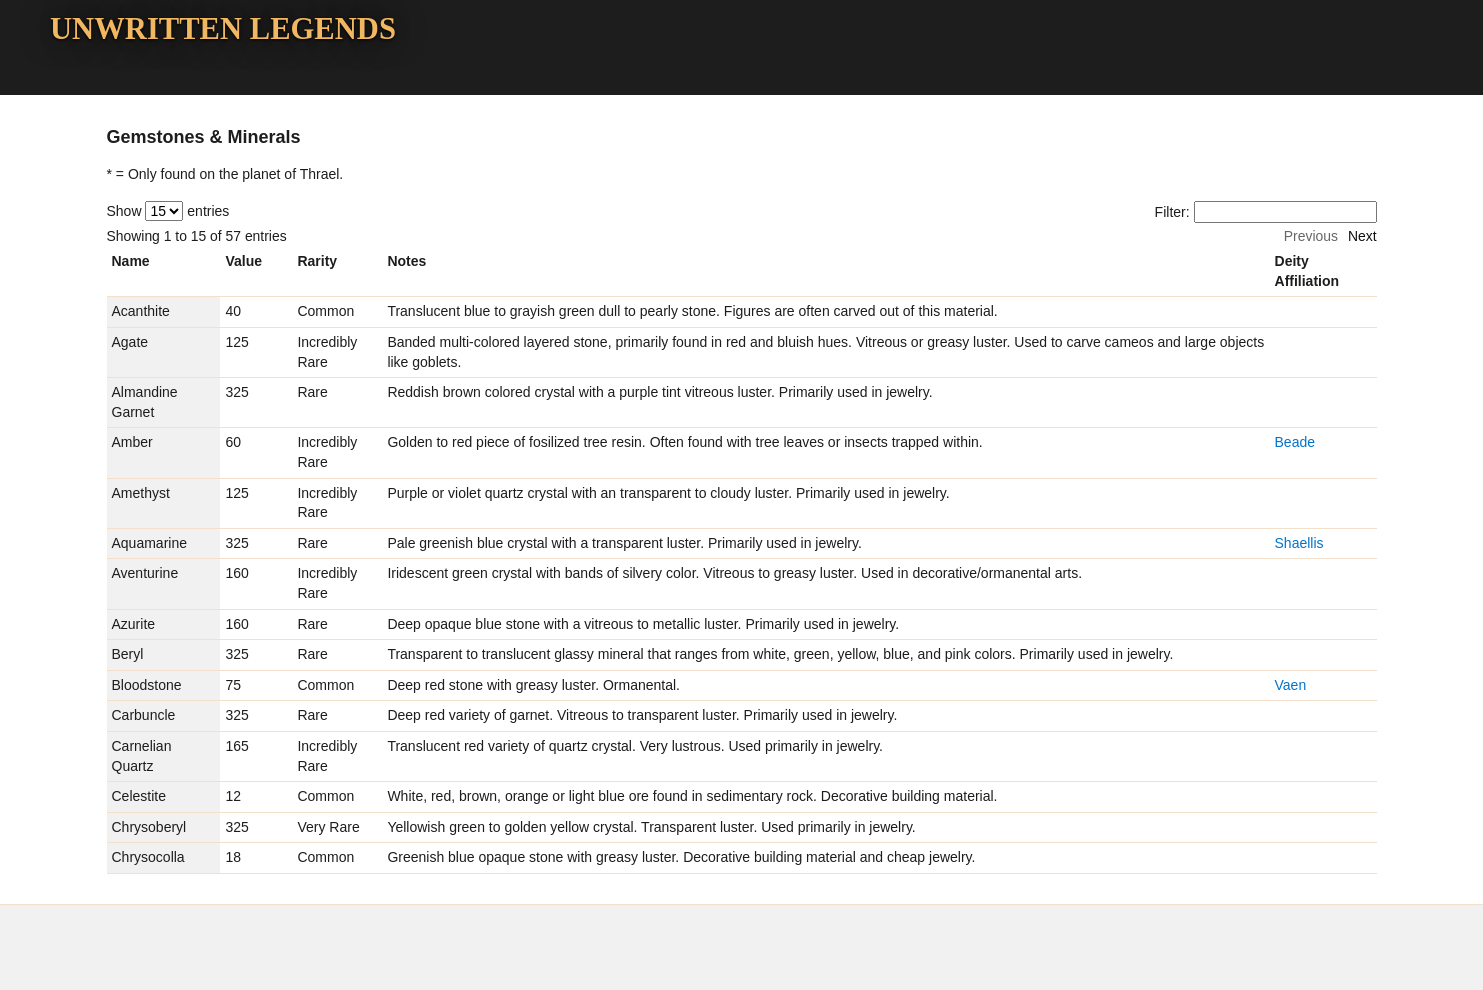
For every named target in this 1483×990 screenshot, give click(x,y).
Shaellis (1299, 543)
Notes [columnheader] (406, 261)
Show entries (168, 211)
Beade (1295, 442)
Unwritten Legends (223, 29)
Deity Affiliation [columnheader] (1307, 271)
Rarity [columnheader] (317, 261)
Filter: (1266, 212)
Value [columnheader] (243, 261)
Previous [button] (1311, 236)
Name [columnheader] (131, 261)
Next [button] (1362, 236)
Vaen (1291, 685)
